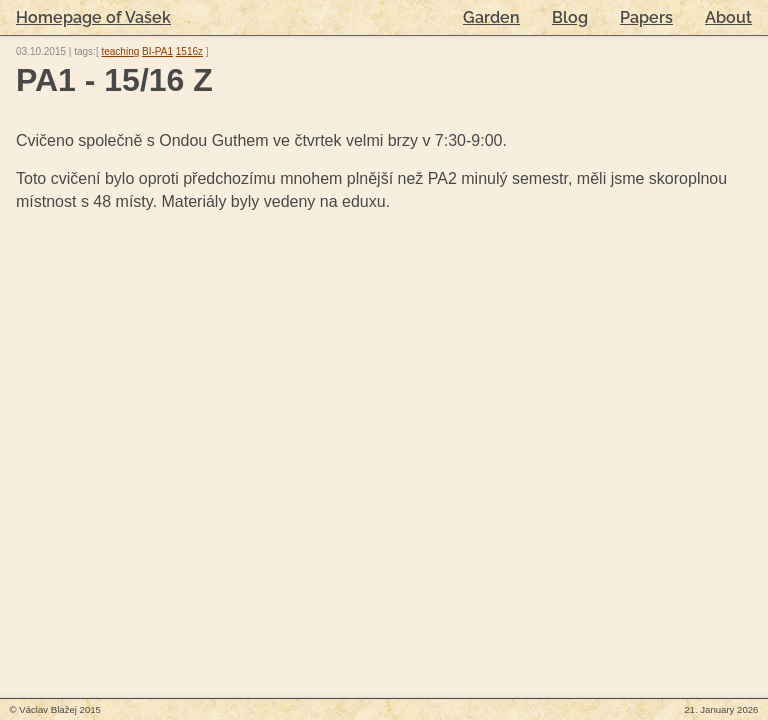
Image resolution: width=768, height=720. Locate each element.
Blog (570, 17)
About (728, 17)
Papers (646, 17)
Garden (491, 17)
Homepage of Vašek (93, 17)
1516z (189, 51)
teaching (120, 51)
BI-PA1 (157, 51)
